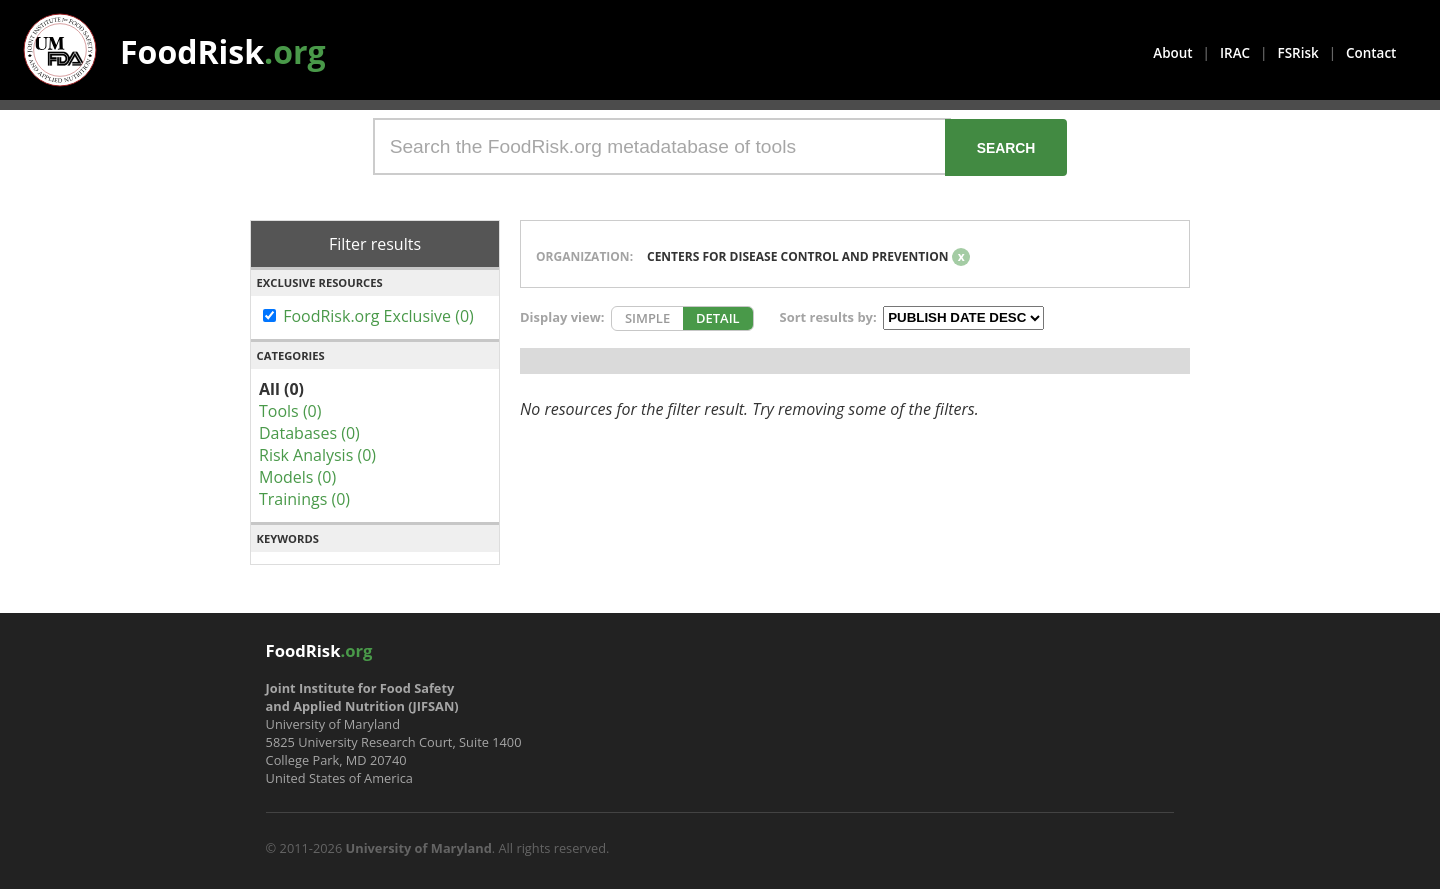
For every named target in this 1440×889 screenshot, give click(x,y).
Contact (1371, 53)
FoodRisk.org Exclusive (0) (378, 316)
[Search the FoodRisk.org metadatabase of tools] (662, 146)
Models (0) (297, 477)
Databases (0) (309, 433)
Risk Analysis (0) (317, 455)
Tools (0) (290, 411)
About (1172, 53)
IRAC (1235, 53)
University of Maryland (419, 848)
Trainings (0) (304, 499)
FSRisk (1298, 53)
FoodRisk (223, 51)
